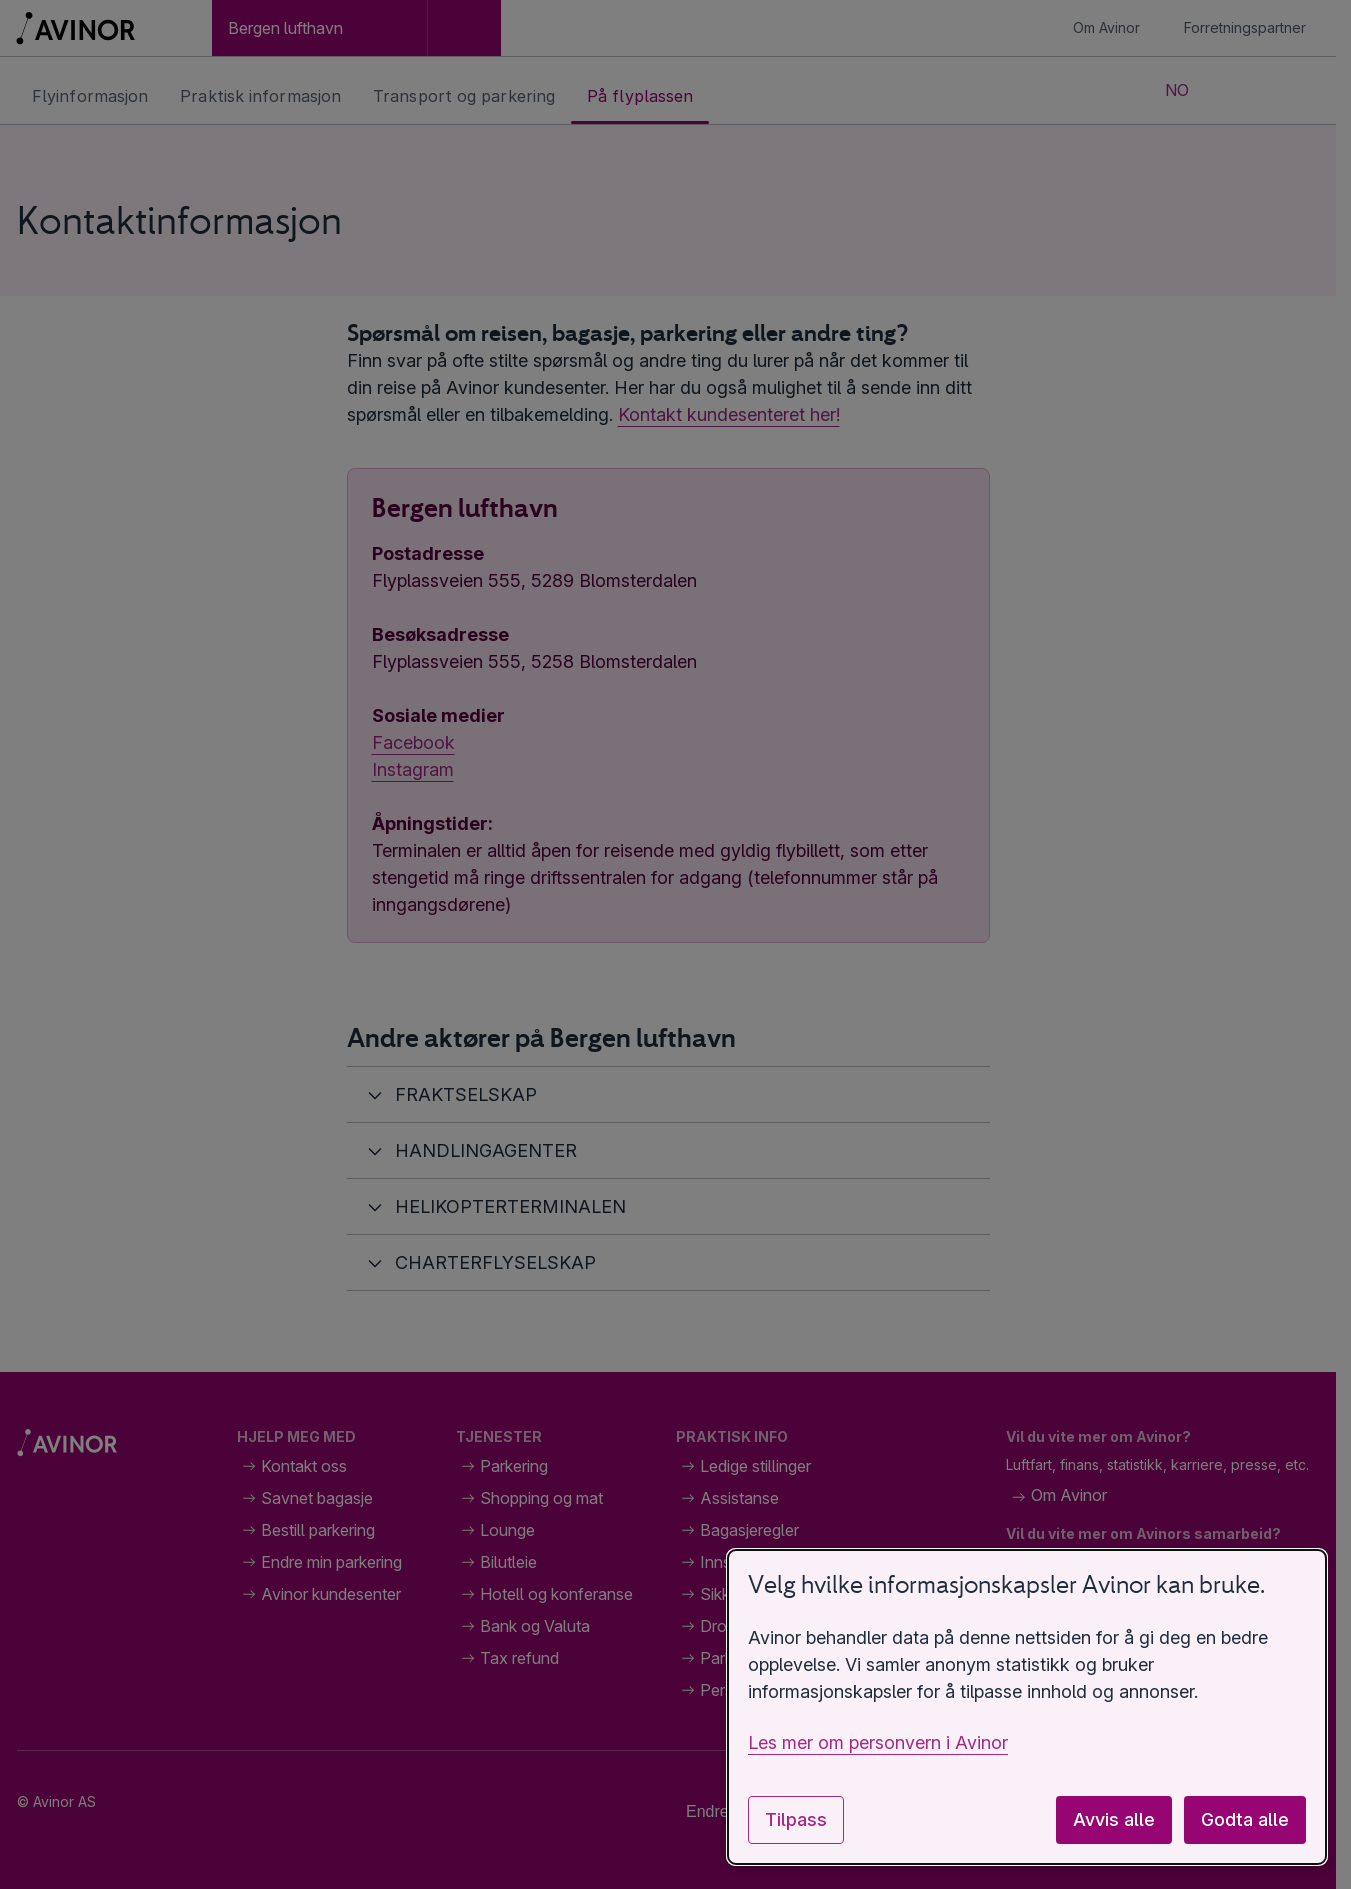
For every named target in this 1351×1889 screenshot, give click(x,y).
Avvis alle (1114, 1819)
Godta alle (1245, 1819)
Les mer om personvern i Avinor (878, 1742)
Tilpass (796, 1819)
